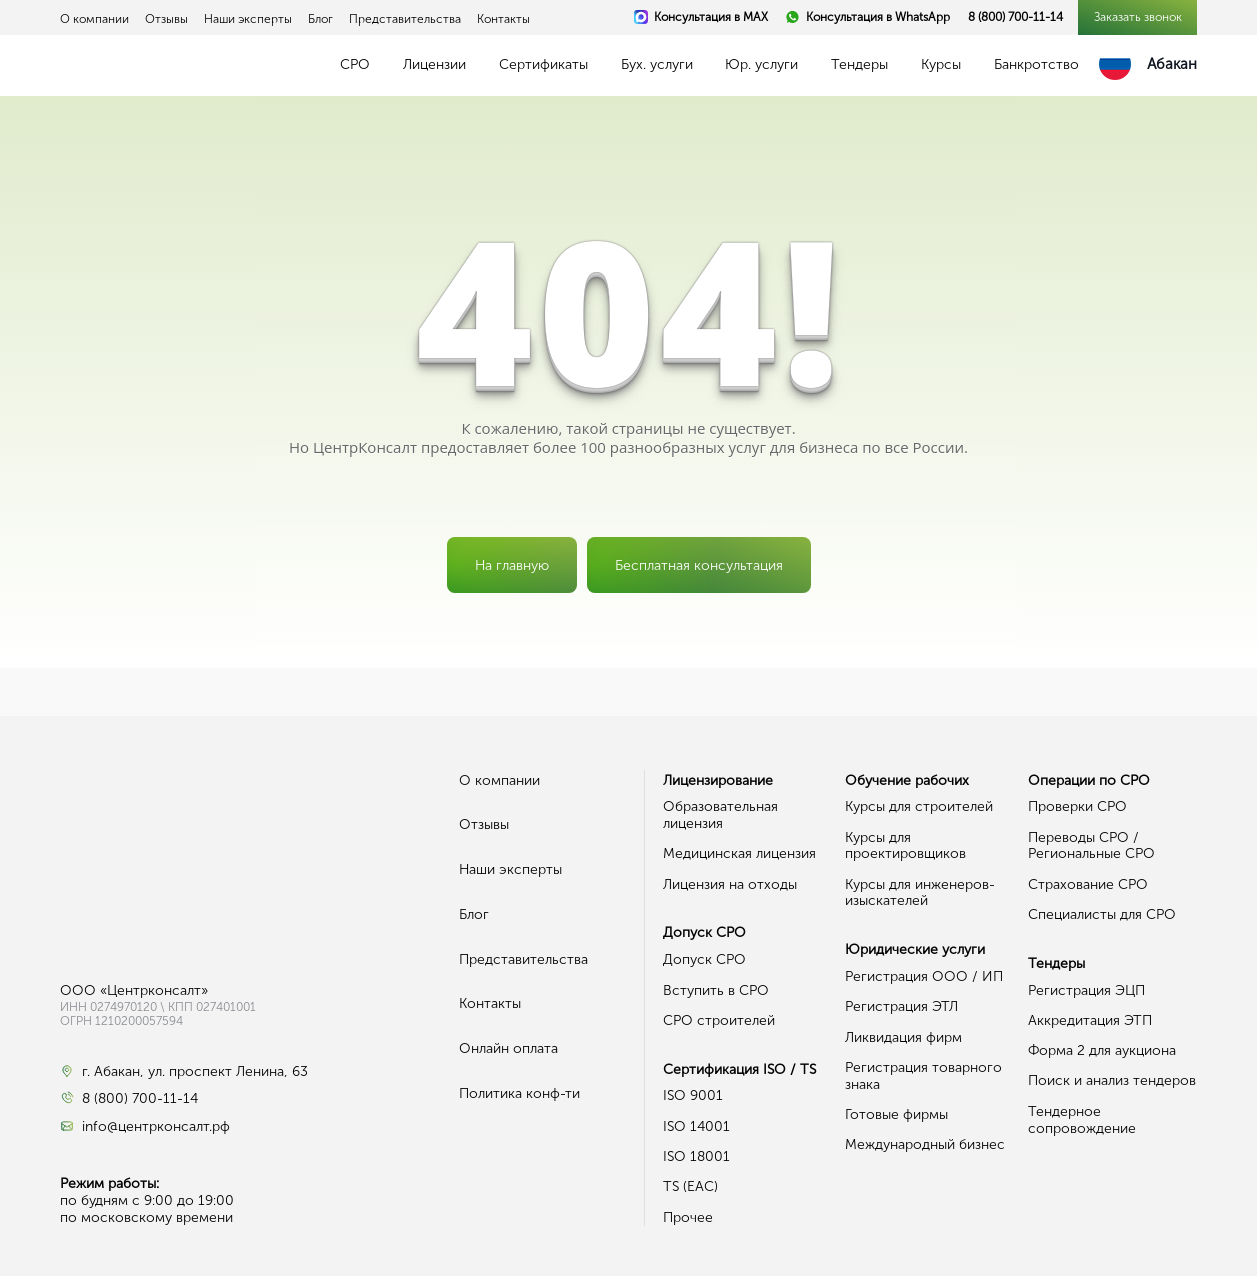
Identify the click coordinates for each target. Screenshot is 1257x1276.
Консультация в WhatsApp (878, 17)
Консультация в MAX (711, 17)
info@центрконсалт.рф (156, 1127)
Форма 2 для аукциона (1102, 1050)
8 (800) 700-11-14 (1015, 17)
